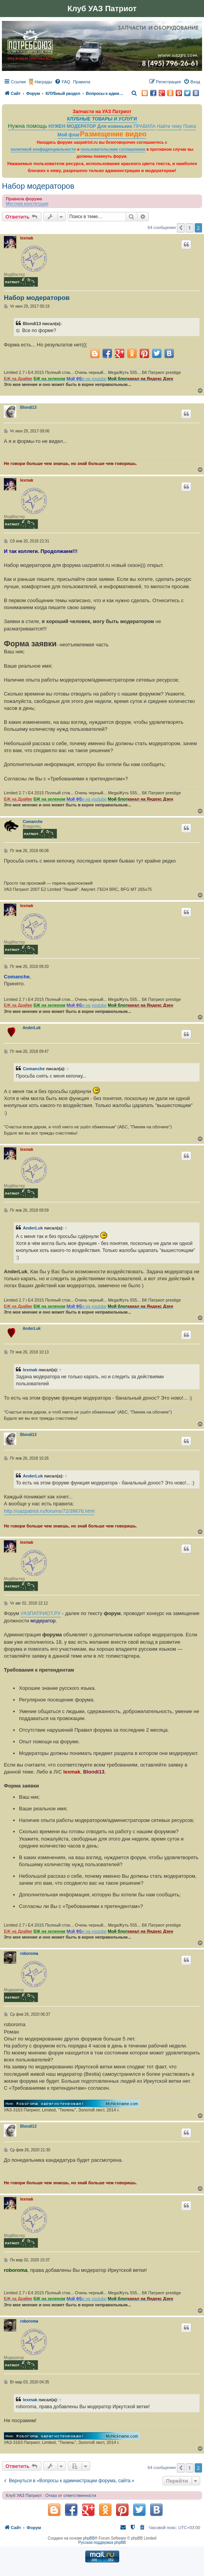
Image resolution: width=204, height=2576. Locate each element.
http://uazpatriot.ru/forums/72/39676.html (49, 1511)
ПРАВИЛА (145, 126)
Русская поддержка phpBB (102, 2542)
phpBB (89, 2538)
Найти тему (169, 126)
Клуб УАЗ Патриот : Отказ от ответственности (51, 2495)
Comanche (33, 822)
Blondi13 (28, 407)
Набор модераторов (38, 186)
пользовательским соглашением (113, 149)
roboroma (29, 1953)
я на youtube (94, 378)
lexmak (26, 238)
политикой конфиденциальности (43, 149)
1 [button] (189, 227)
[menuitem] (62, 81)
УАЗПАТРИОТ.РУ (41, 1613)
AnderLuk (31, 1028)
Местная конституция (27, 203)
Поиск (189, 126)
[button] (181, 227)
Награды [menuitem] (43, 81)
